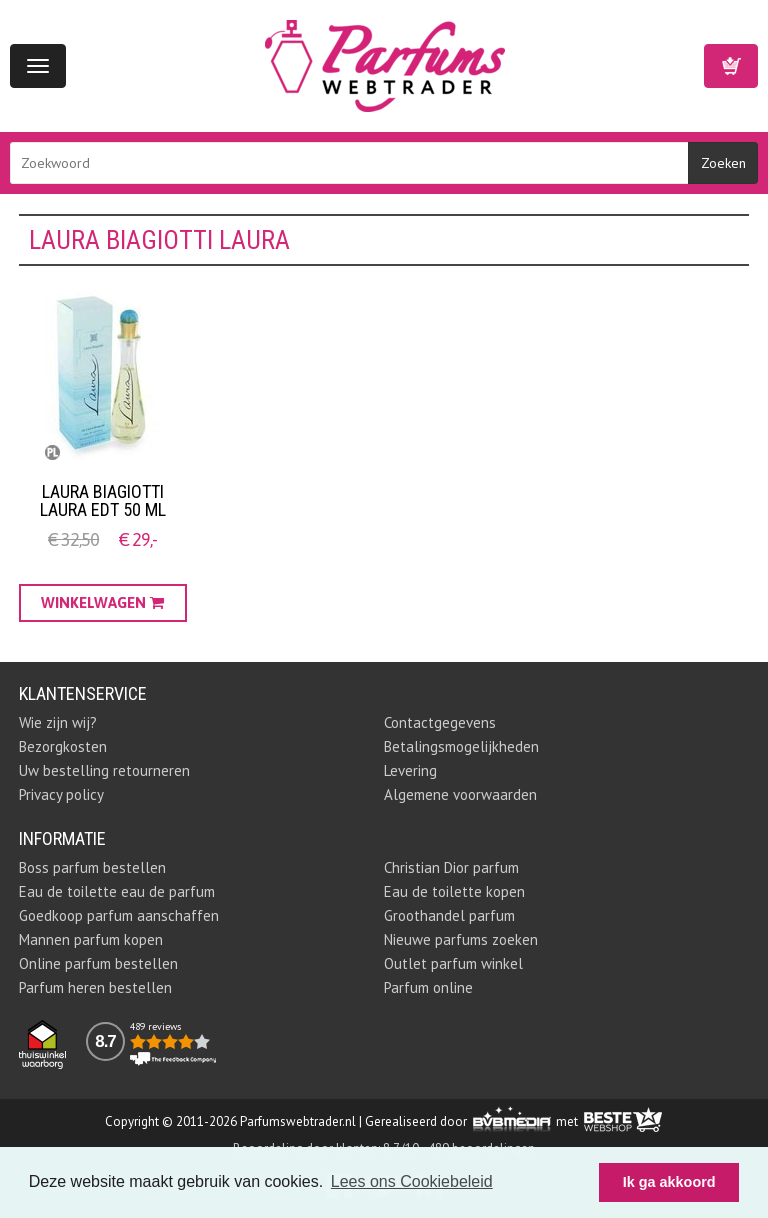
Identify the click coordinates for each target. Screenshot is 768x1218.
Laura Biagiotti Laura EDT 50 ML (103, 500)
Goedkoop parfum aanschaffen (119, 915)
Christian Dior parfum (451, 867)
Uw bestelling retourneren (104, 770)
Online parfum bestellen (98, 963)
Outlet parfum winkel (453, 963)
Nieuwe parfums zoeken (461, 939)
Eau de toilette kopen (454, 891)
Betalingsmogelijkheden (461, 746)
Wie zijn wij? (58, 722)
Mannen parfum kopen (91, 939)
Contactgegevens (440, 722)
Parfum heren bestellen (95, 987)
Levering (410, 770)
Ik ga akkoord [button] (669, 1182)
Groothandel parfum (449, 915)
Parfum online (428, 987)
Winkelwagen (731, 66)
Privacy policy (61, 794)
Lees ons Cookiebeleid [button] (412, 1181)
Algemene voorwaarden (460, 794)
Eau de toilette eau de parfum (117, 891)
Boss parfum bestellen (92, 867)
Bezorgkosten (63, 746)
